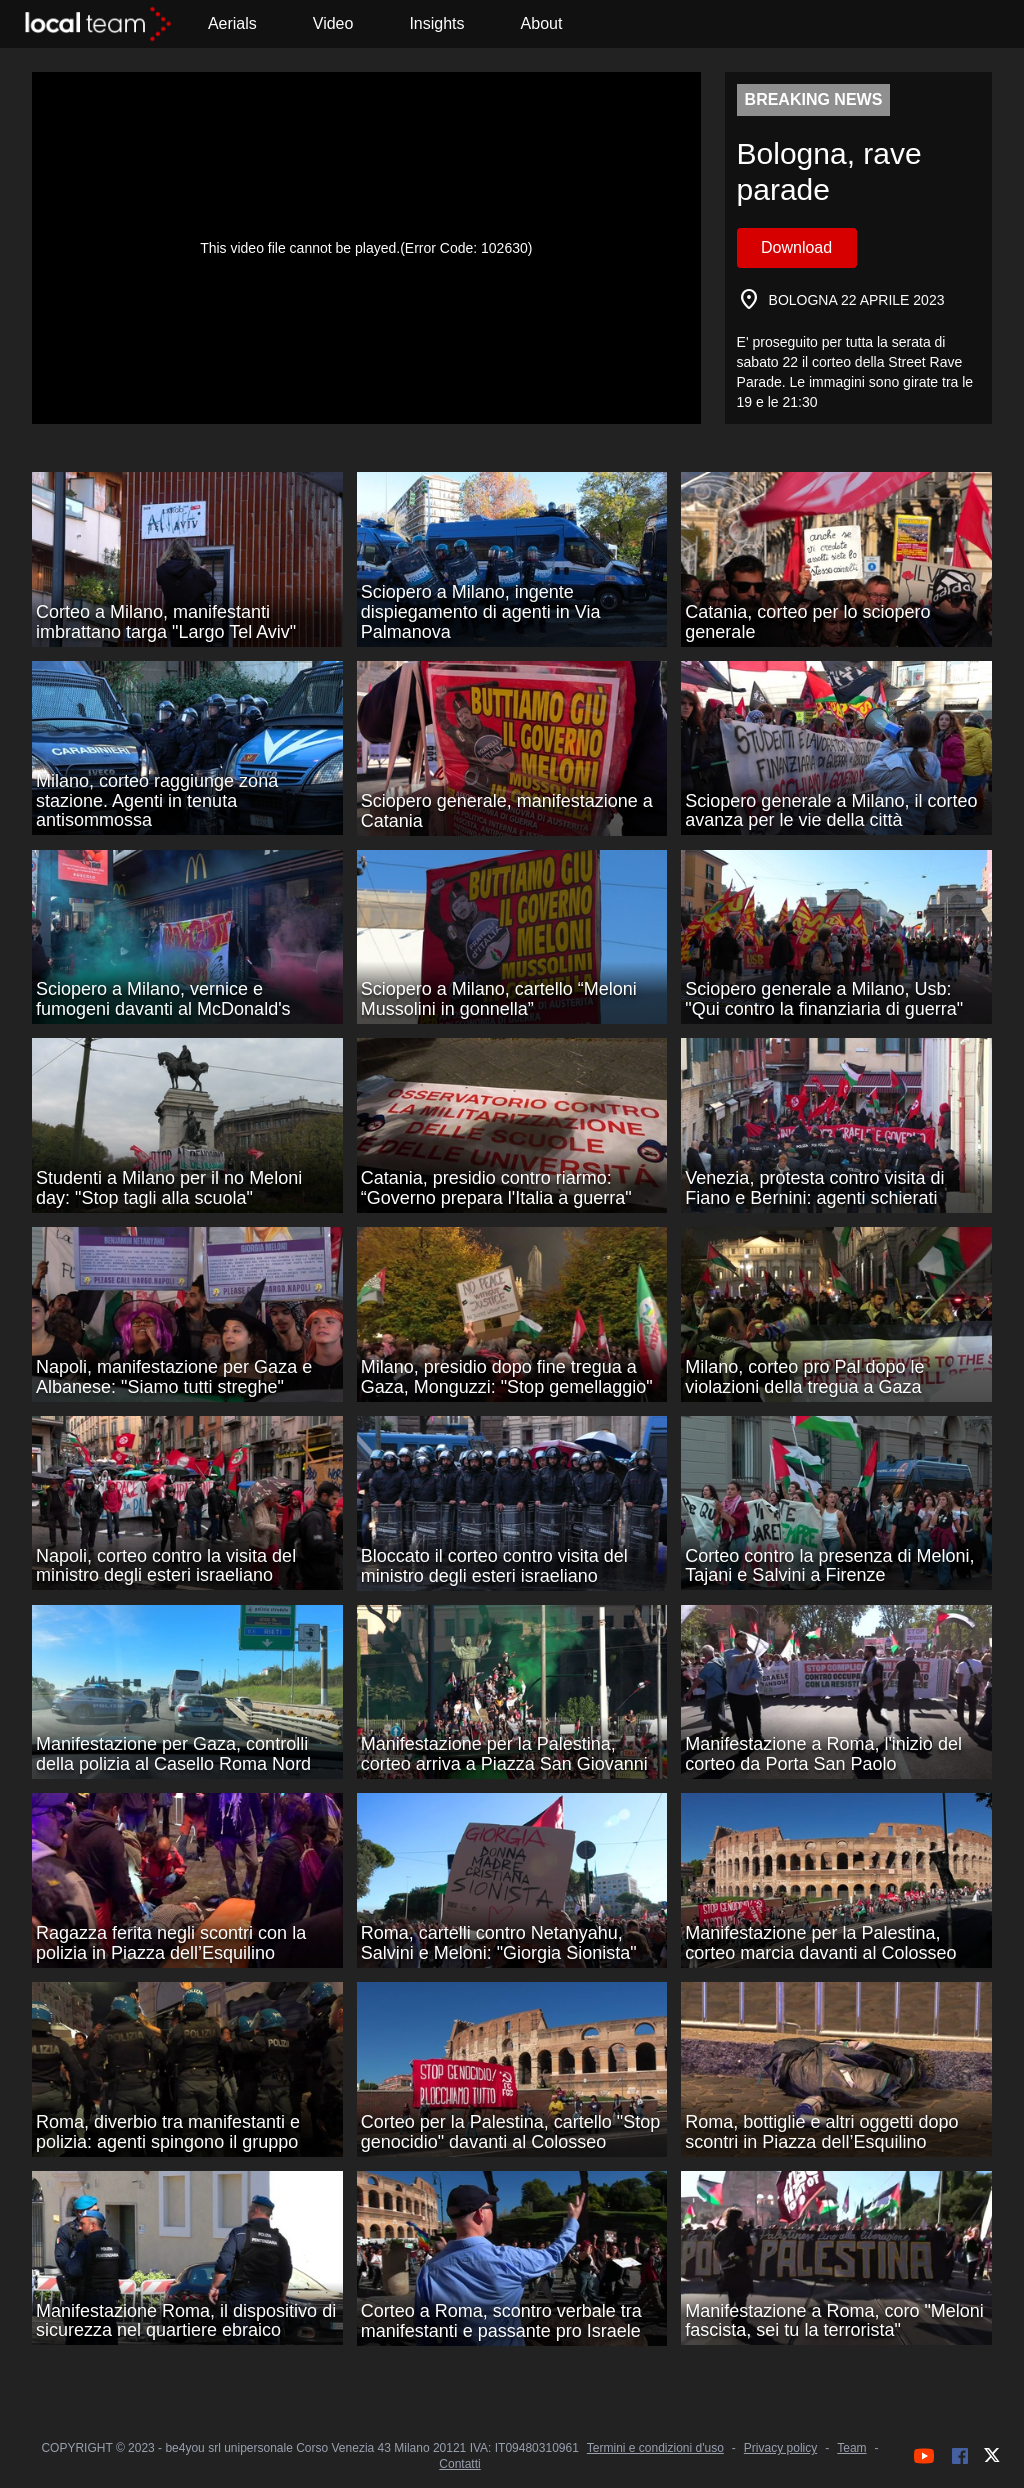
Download (796, 247)
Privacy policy (780, 2448)
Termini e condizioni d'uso (655, 2448)
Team (851, 2448)
